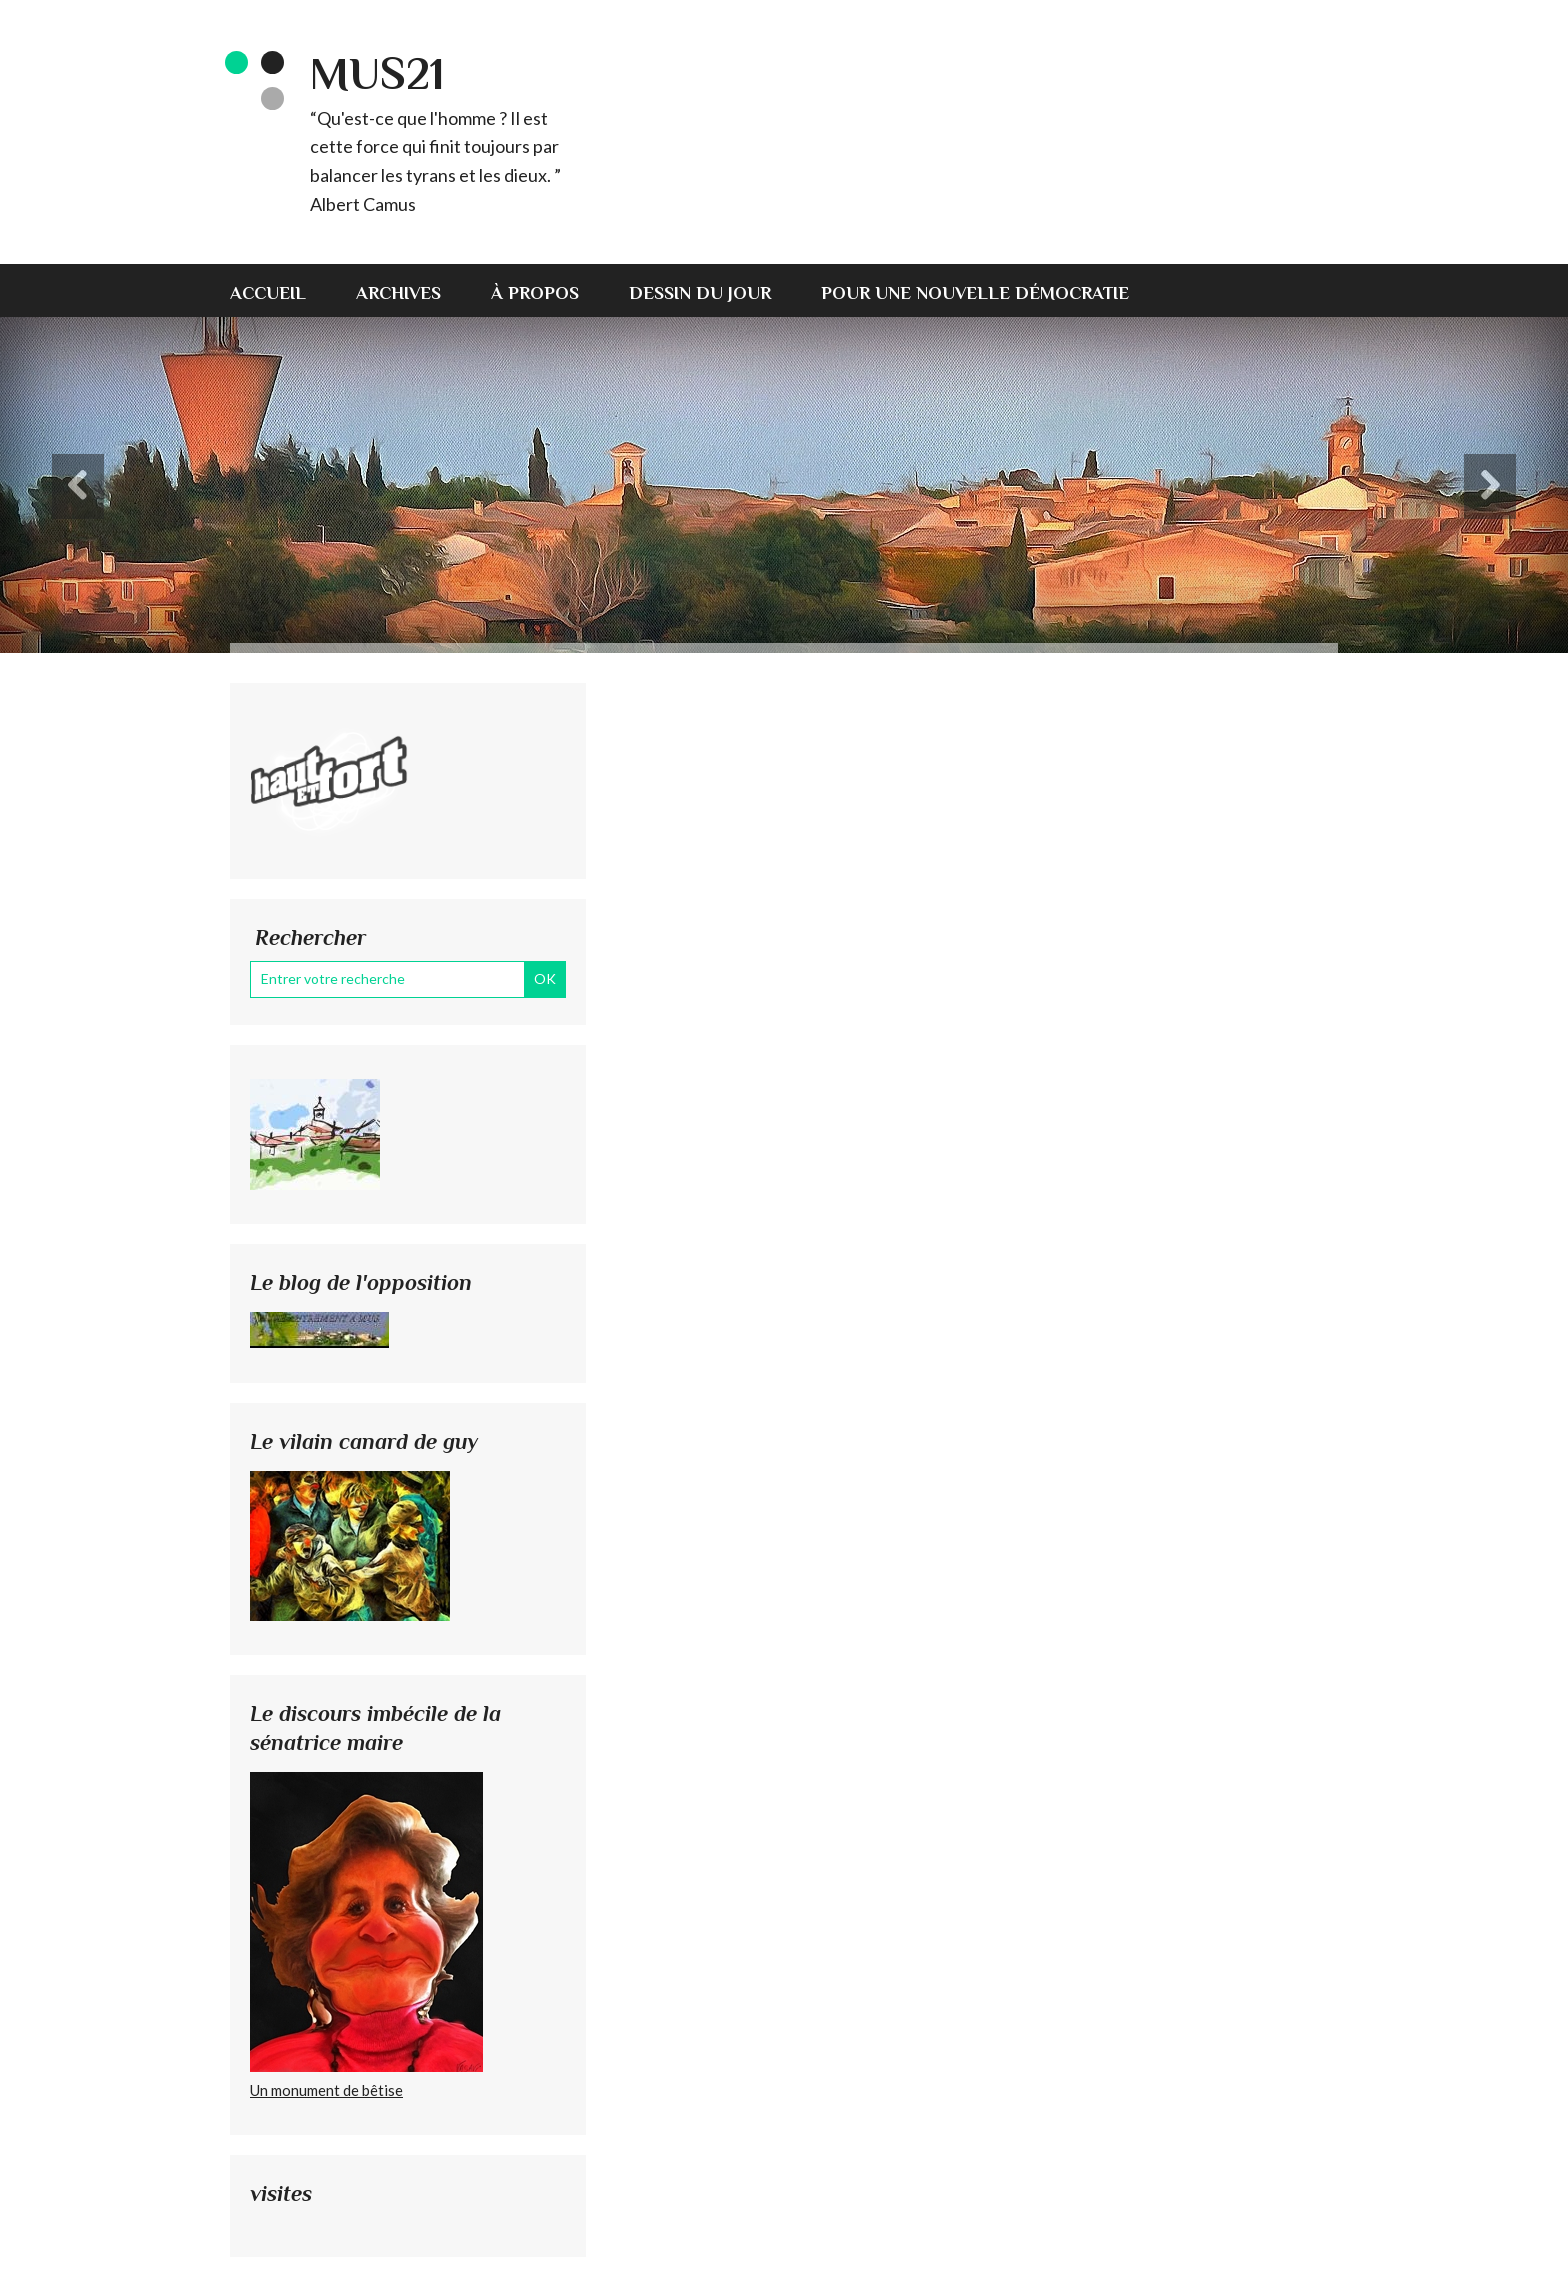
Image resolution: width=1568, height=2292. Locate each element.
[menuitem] (280, 291)
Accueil (268, 293)
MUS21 (377, 73)
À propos (535, 293)
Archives (398, 293)
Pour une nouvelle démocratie (975, 293)
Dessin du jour (700, 293)
